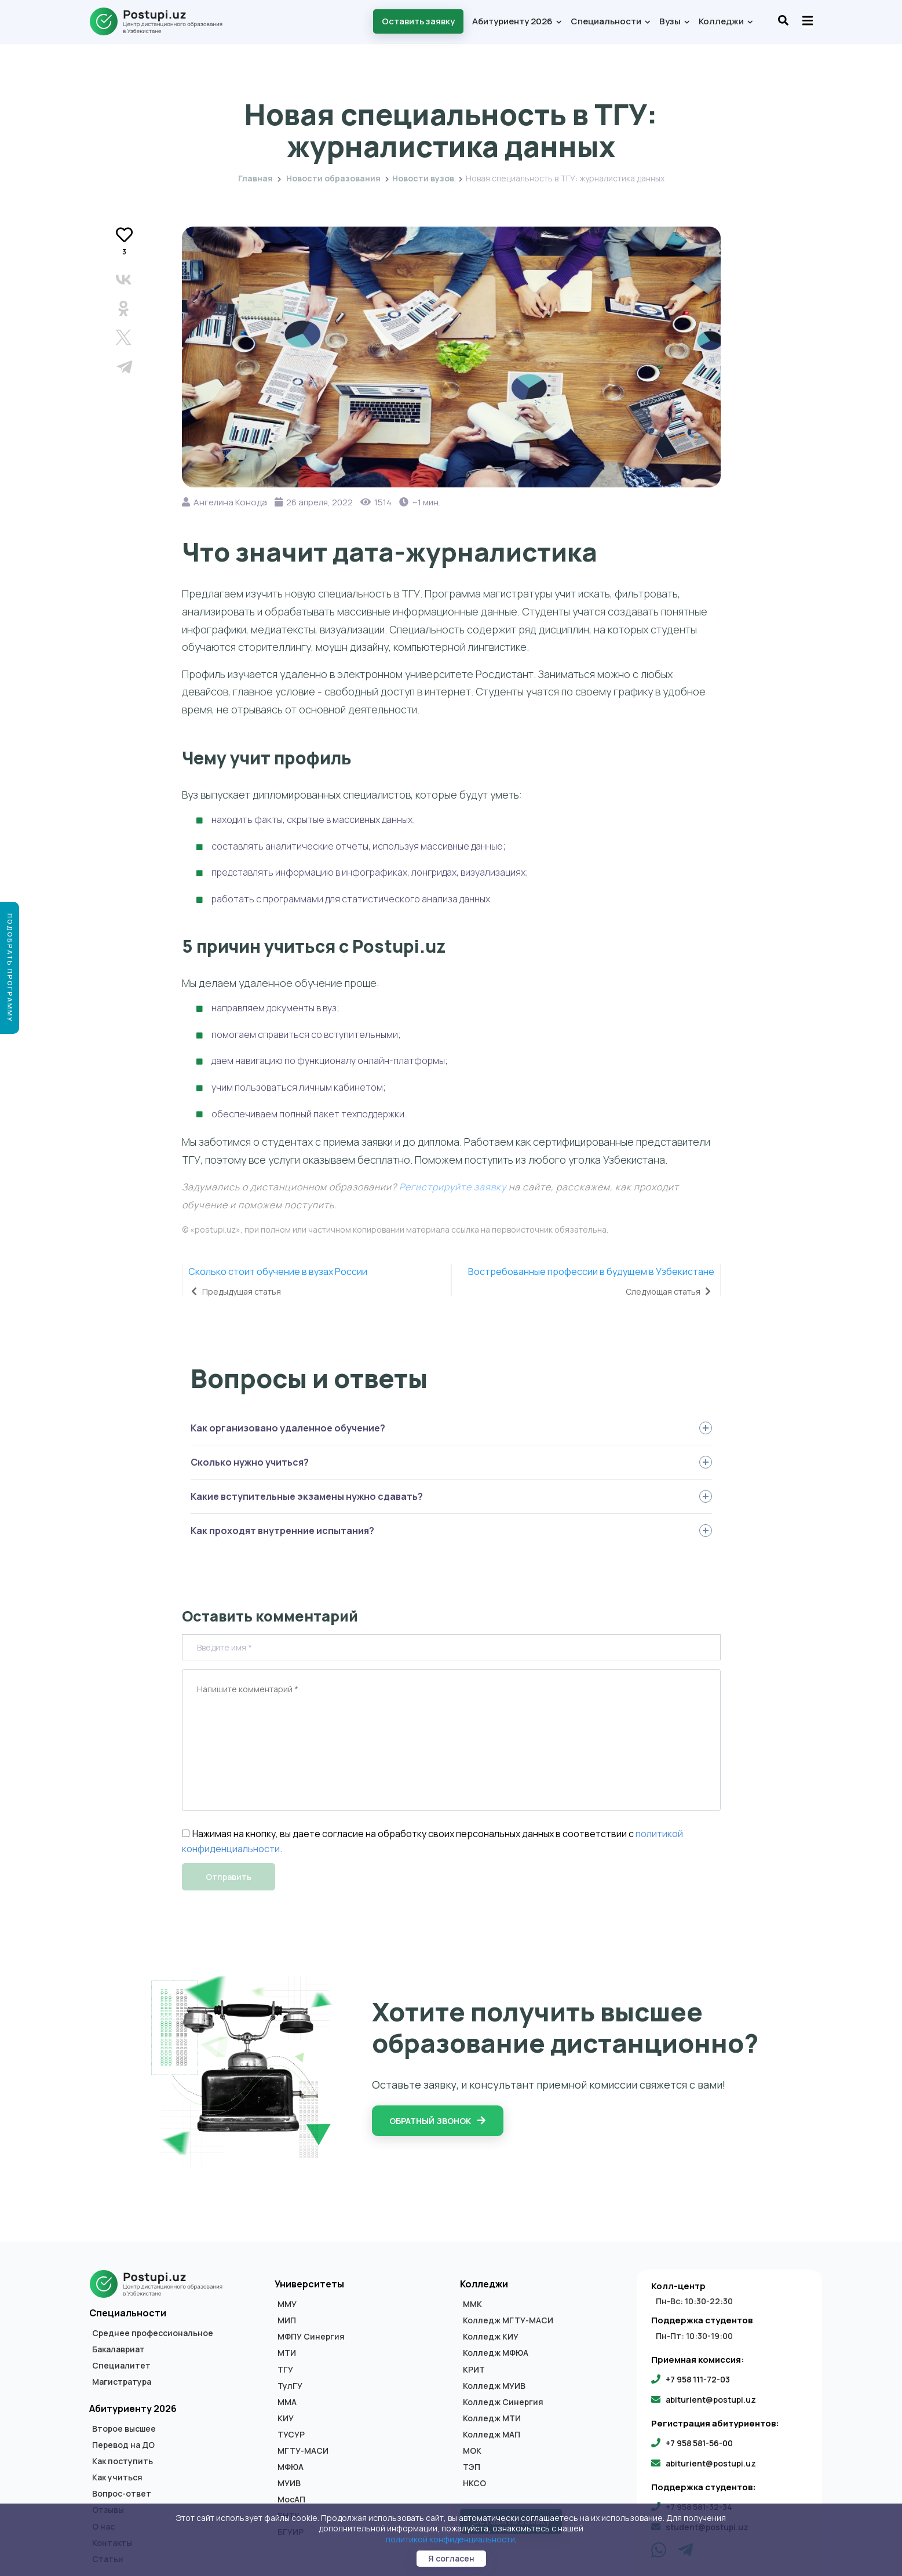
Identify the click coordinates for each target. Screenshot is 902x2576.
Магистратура (121, 2381)
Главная (255, 178)
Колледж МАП (491, 2434)
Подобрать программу (10, 967)
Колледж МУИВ (494, 2386)
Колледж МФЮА (495, 2353)
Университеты (309, 2284)
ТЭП (471, 2467)
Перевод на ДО (123, 2445)
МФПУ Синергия (311, 2336)
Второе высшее (124, 2428)
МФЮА (290, 2467)
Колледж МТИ (492, 2418)
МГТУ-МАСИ (302, 2450)
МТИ (286, 2353)
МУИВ (289, 2483)
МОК (472, 2450)
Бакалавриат (118, 2349)
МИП (286, 2320)
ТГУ (285, 2369)
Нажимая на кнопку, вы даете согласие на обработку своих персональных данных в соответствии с (408, 1833)
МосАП (291, 2499)
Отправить (228, 1876)
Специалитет (121, 2365)
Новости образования (333, 178)
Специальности (610, 21)
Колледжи (725, 21)
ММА (287, 2402)
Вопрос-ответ (121, 2493)
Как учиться (117, 2477)
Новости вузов (451, 87)
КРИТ (474, 2369)
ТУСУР (291, 2434)
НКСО (474, 2483)
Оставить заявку (418, 21)
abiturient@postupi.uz (711, 2399)
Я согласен (451, 2558)
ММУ (287, 2304)
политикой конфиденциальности (450, 2539)
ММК (472, 2304)
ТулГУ (289, 2386)
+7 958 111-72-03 (698, 2379)
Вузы (674, 21)
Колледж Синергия (503, 2402)
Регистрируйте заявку (452, 1186)
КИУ (285, 2418)
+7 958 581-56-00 (699, 2443)
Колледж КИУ (490, 2336)
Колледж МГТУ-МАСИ (508, 2320)
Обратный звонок (437, 2120)
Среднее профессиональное (152, 2333)
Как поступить (122, 2461)
